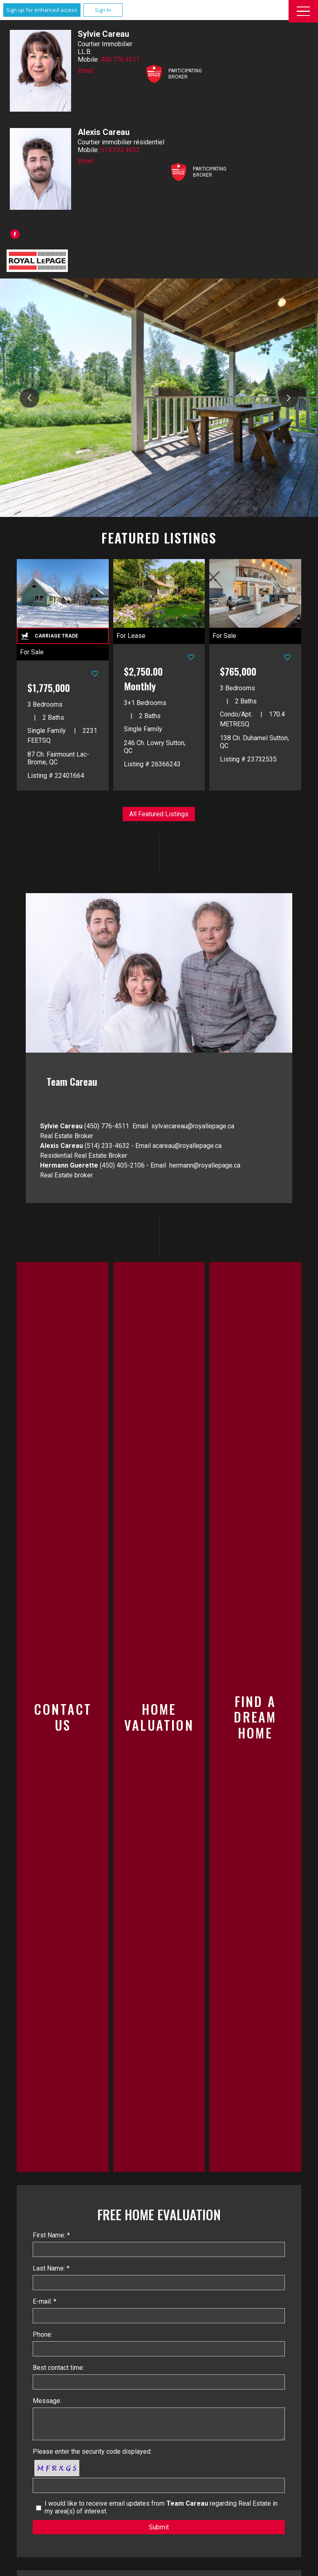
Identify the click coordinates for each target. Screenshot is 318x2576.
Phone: (42, 2334)
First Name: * (51, 2235)
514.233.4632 (120, 150)
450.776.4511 (120, 59)
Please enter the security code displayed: (92, 2451)
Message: (47, 2401)
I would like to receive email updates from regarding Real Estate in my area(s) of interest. (161, 2507)
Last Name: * (51, 2268)
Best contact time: (58, 2368)
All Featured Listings (158, 814)
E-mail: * (44, 2301)
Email (85, 70)
